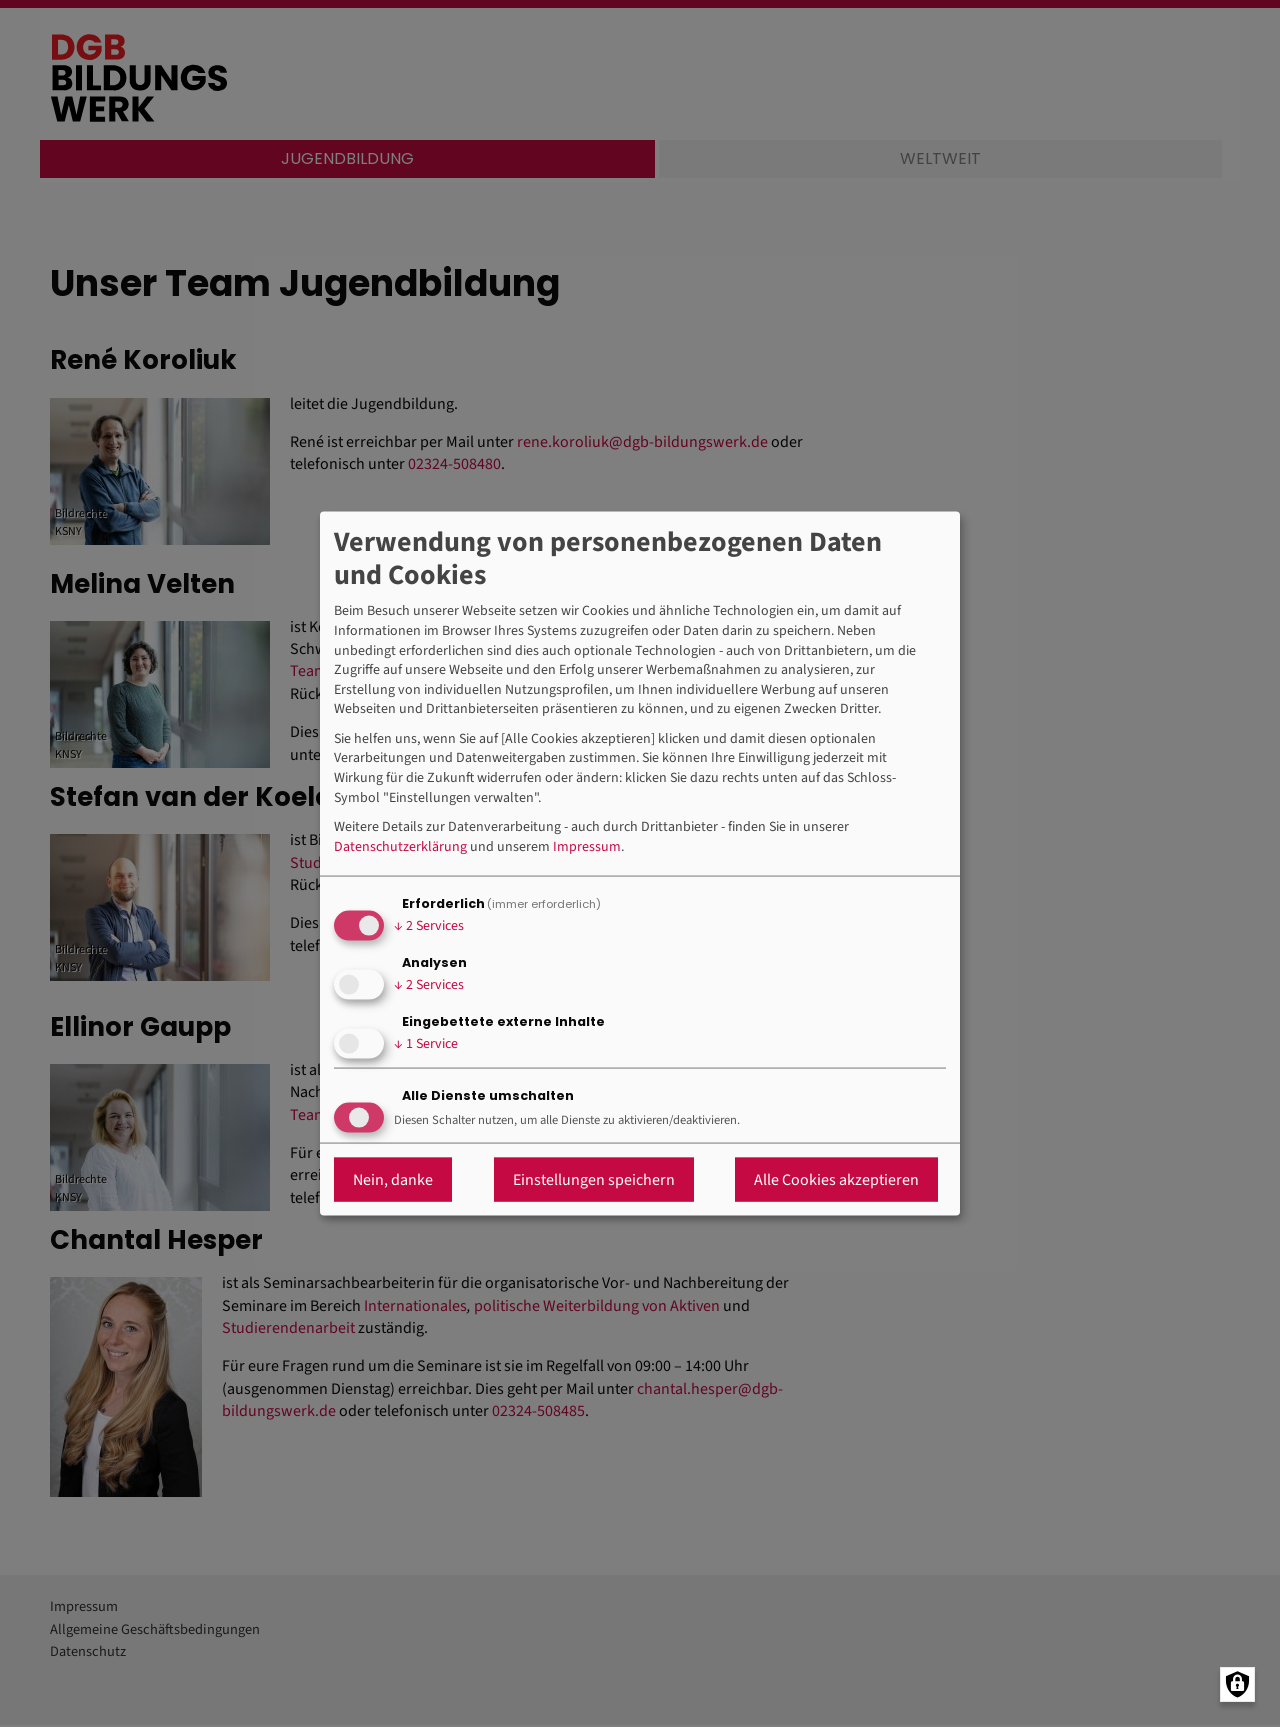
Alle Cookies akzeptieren (836, 1180)
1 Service (426, 1043)
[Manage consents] (1237, 1684)
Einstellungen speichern (594, 1180)
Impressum (587, 846)
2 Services (429, 925)
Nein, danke (393, 1180)
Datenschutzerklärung (400, 846)
